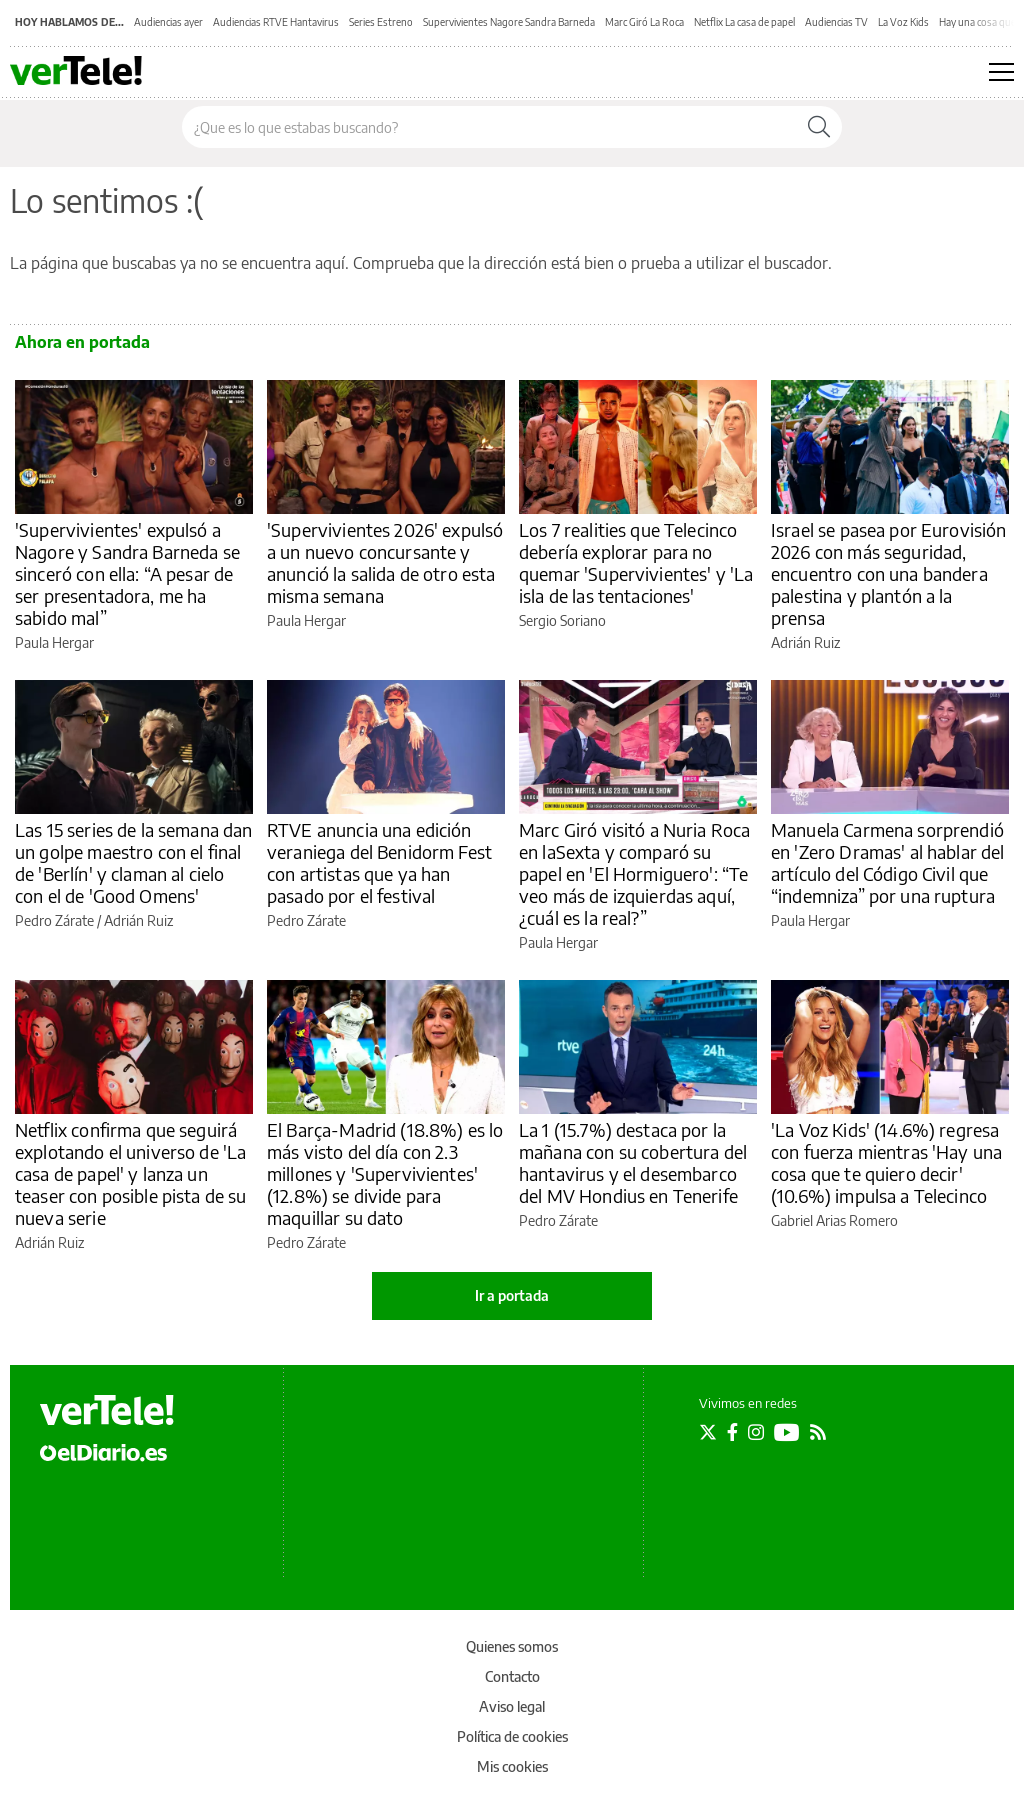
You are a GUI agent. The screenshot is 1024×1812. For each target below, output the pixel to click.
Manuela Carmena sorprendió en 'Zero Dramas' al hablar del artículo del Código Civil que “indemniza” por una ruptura (888, 862)
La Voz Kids (903, 22)
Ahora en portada (82, 342)
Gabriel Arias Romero (834, 1220)
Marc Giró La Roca (644, 22)
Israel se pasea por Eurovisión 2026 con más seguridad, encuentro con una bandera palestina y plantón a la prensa (889, 573)
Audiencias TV (836, 22)
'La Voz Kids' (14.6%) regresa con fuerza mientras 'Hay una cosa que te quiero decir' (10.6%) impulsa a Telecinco (886, 1162)
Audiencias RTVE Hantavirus (276, 22)
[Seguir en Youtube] (787, 1432)
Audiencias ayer (168, 22)
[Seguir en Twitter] (708, 1432)
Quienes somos (512, 1646)
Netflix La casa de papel (744, 22)
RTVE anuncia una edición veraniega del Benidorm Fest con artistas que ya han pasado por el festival (379, 862)
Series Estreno (381, 22)
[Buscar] (819, 127)
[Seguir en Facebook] (732, 1432)
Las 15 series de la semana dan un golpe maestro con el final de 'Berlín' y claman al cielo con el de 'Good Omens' (134, 862)
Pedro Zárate (54, 920)
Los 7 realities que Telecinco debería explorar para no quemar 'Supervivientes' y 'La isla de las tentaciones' (636, 562)
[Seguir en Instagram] (756, 1432)
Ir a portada (512, 1295)
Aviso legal (512, 1706)
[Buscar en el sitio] (489, 127)
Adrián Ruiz (805, 642)
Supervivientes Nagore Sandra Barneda (509, 22)
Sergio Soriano (562, 620)
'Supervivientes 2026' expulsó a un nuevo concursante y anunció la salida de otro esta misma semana (385, 562)
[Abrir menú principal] (1001, 72)
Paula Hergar (54, 642)
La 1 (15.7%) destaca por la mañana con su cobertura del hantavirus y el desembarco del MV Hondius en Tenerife (633, 1162)
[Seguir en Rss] (818, 1432)
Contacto (512, 1676)
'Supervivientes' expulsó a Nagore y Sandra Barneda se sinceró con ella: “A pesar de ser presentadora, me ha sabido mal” (127, 573)
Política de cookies (512, 1736)
